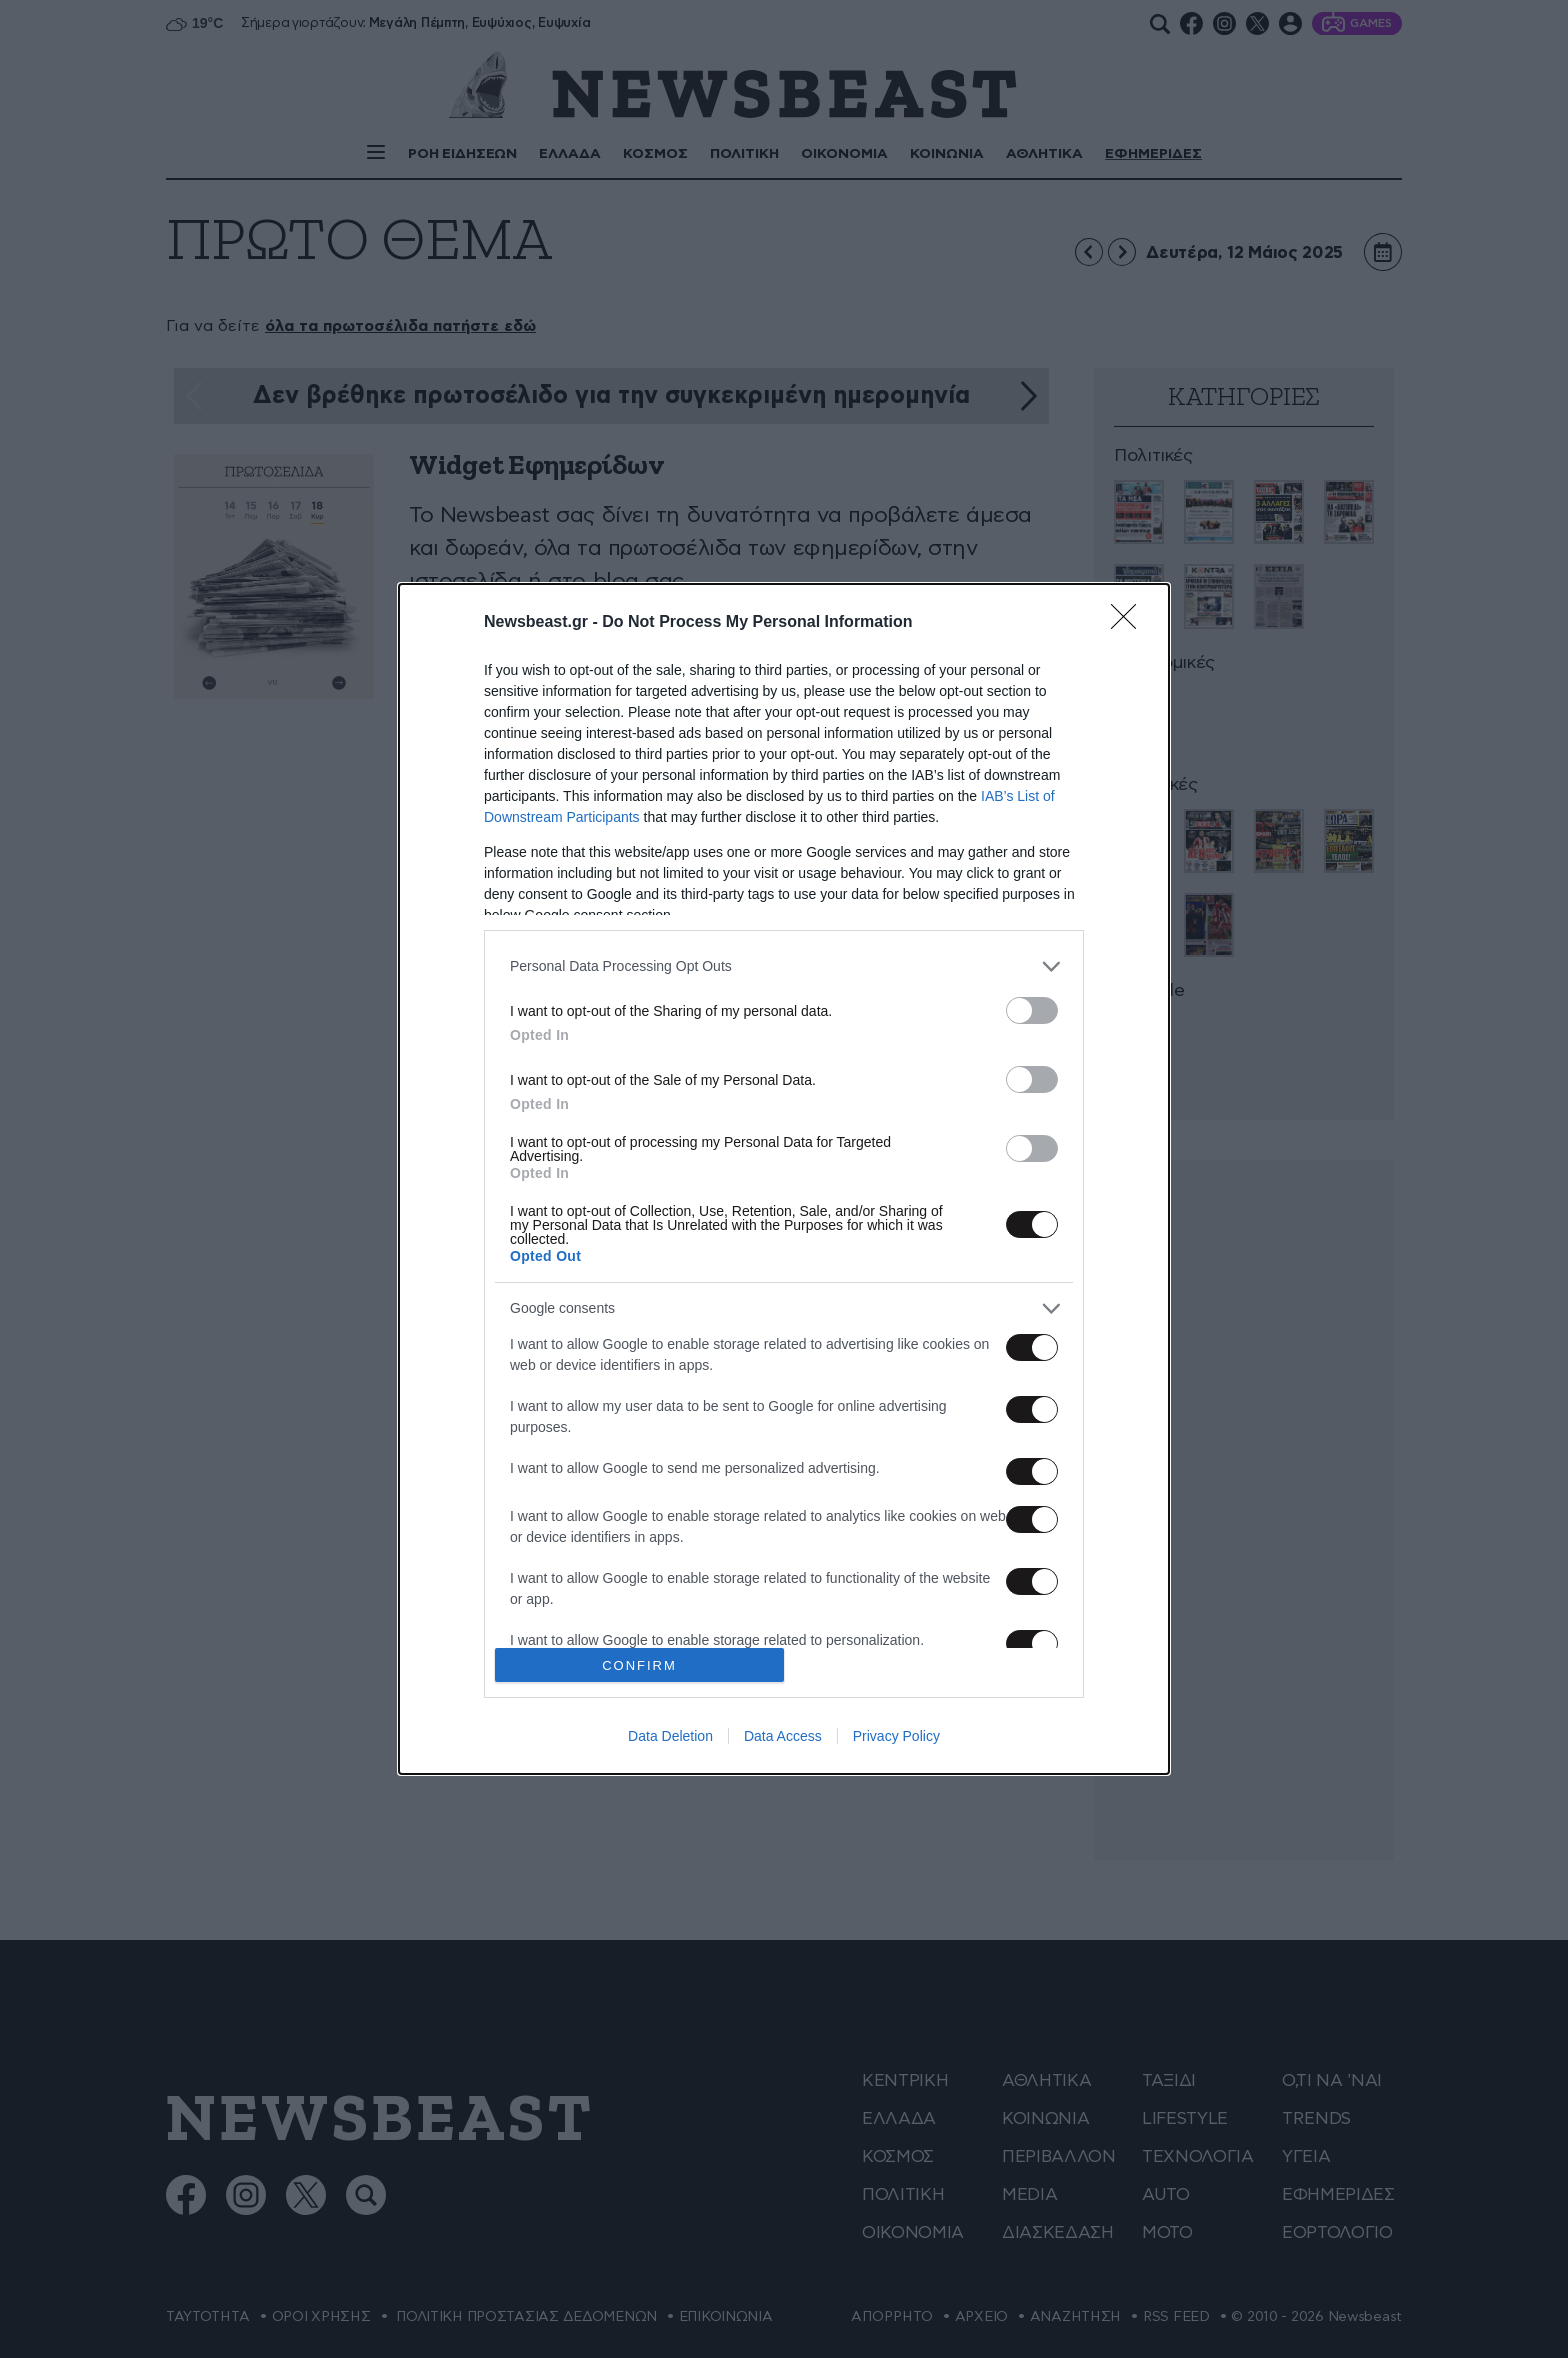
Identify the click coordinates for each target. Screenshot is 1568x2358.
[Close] (1130, 623)
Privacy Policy (896, 1736)
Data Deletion (670, 1736)
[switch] (1032, 1010)
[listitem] (784, 966)
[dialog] (784, 1179)
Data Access (783, 1736)
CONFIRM (639, 1665)
